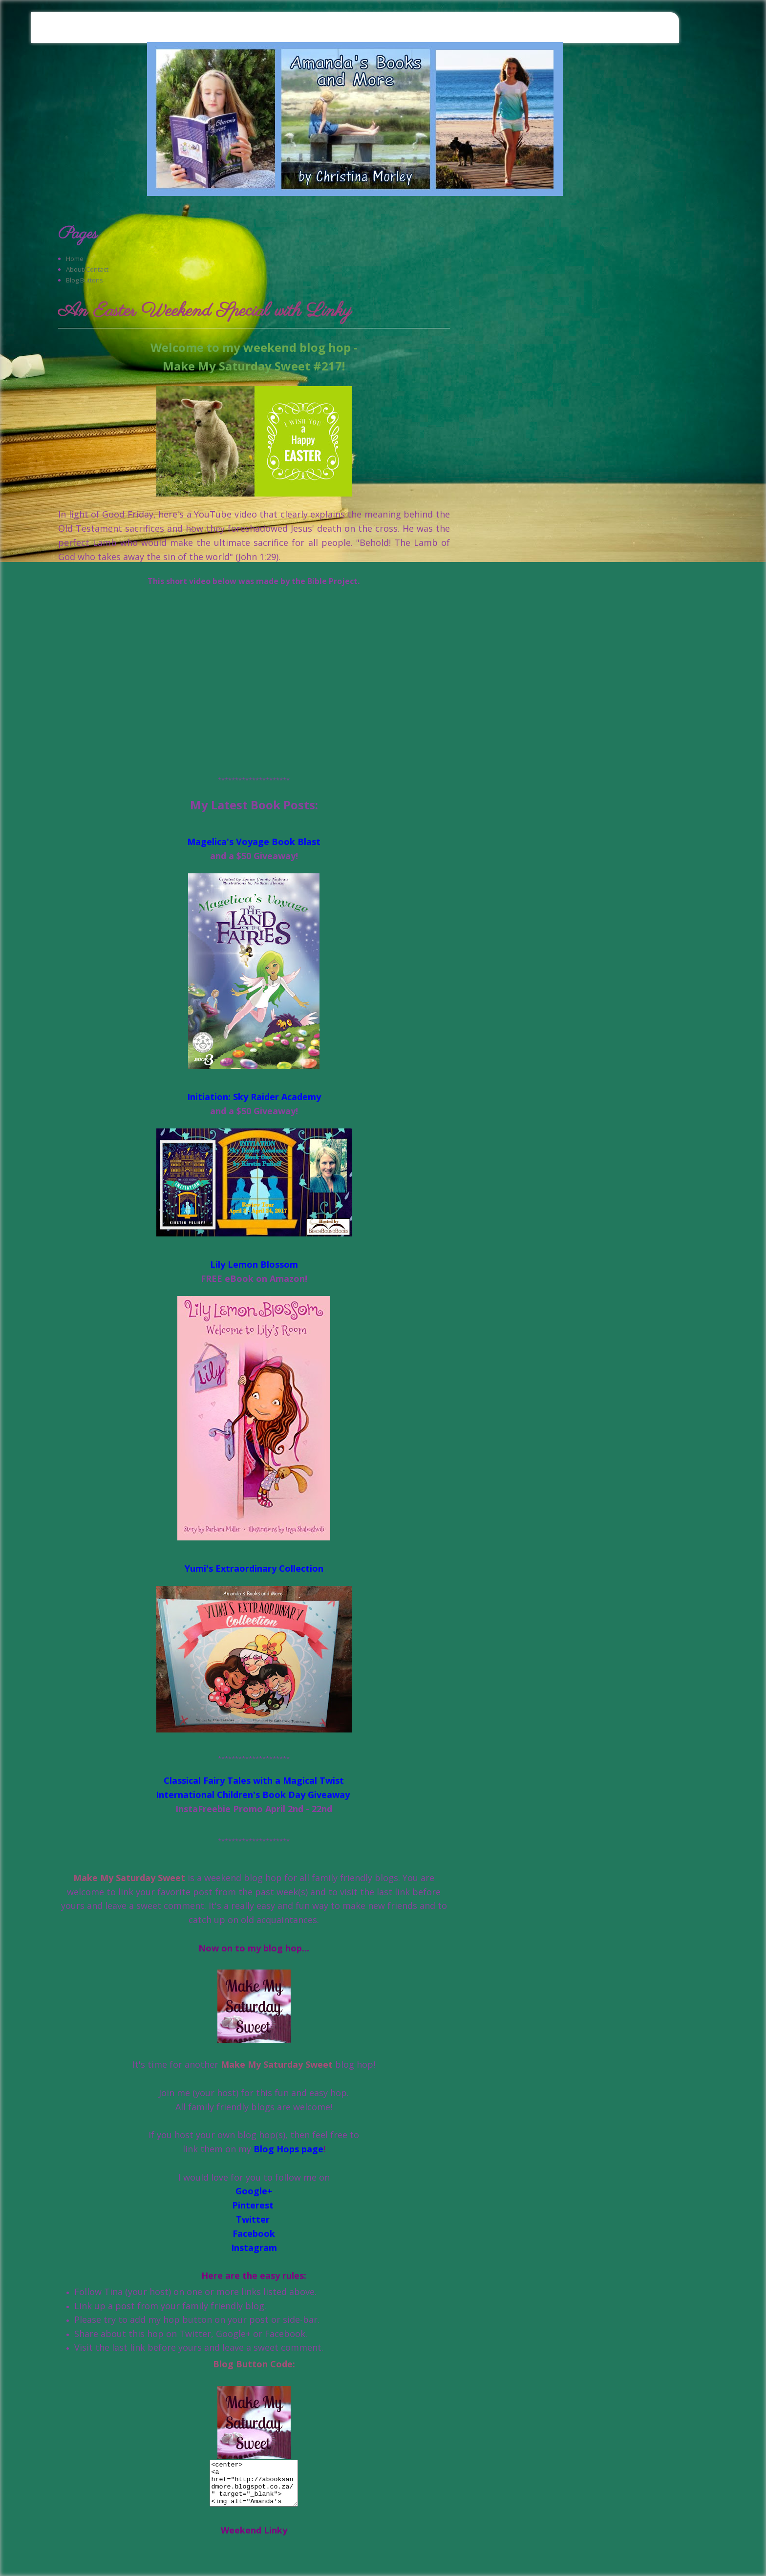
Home (75, 258)
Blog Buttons (84, 280)
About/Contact (87, 269)
